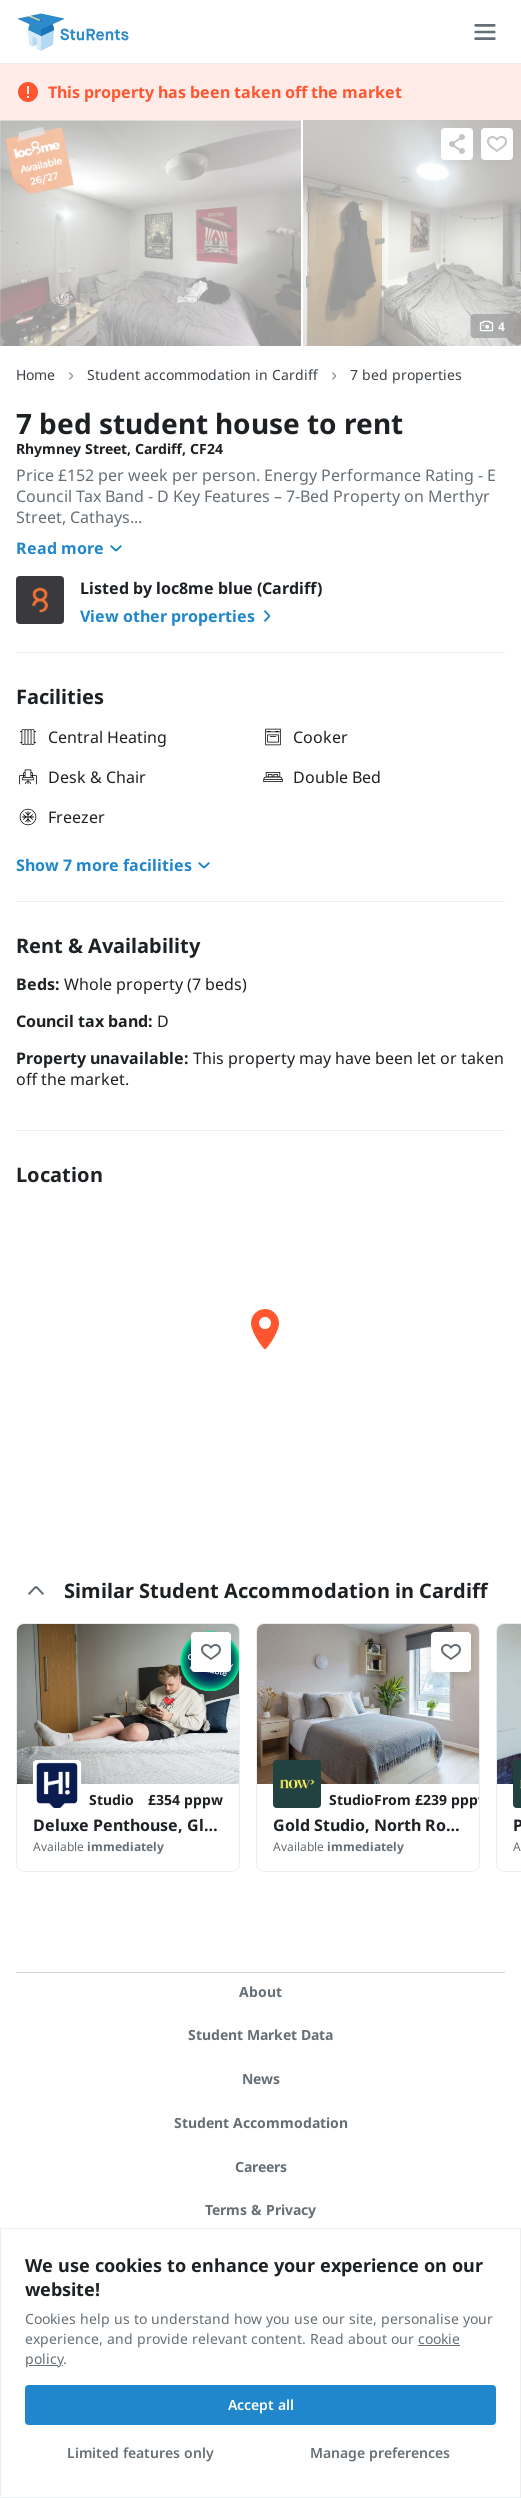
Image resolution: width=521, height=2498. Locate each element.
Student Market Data (260, 2034)
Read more (72, 548)
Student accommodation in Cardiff (202, 374)
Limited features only (140, 2452)
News (261, 2078)
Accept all (261, 2404)
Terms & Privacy (260, 2209)
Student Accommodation (261, 2122)
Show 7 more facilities (116, 865)
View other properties (179, 616)
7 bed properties (406, 374)
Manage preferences (380, 2452)
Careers (261, 2166)
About (260, 1991)
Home (35, 374)
